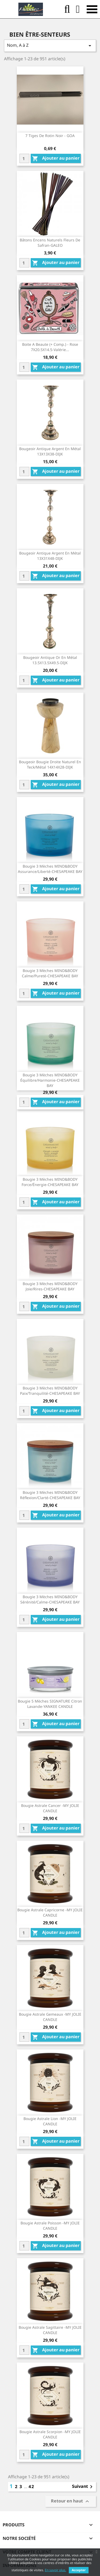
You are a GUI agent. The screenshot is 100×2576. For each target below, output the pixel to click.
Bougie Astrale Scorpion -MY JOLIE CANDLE (50, 2434)
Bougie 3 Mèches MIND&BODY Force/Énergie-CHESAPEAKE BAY (50, 1182)
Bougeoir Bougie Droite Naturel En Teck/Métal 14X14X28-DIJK (50, 764)
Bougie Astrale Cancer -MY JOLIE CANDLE (50, 1808)
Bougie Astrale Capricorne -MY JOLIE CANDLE (50, 1912)
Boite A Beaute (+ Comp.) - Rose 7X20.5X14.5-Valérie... (50, 347)
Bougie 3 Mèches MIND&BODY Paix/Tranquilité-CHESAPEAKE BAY (50, 1390)
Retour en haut (70, 2501)
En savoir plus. (55, 2570)
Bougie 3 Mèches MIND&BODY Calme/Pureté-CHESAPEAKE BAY (50, 973)
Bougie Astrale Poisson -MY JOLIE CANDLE (50, 2225)
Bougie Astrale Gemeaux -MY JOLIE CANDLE (50, 2017)
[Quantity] (24, 158)
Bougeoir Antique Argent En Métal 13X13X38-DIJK (50, 451)
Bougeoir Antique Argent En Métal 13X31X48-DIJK (50, 556)
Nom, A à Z (50, 45)
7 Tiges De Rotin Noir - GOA (50, 135)
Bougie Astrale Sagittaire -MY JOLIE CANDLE (50, 2330)
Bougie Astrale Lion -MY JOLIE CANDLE (50, 2121)
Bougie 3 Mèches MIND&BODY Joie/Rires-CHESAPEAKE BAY (50, 1286)
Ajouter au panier (55, 158)
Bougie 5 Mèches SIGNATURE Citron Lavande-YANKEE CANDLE (50, 1704)
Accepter (79, 2570)
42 (31, 2486)
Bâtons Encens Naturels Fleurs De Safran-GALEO (50, 242)
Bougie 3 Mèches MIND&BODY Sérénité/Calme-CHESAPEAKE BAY (50, 1599)
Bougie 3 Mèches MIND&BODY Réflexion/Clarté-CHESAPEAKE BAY (50, 1495)
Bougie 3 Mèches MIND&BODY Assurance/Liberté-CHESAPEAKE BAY (50, 869)
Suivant (83, 2487)
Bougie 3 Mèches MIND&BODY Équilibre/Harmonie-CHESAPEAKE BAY (50, 1080)
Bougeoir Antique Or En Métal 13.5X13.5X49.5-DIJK (50, 660)
